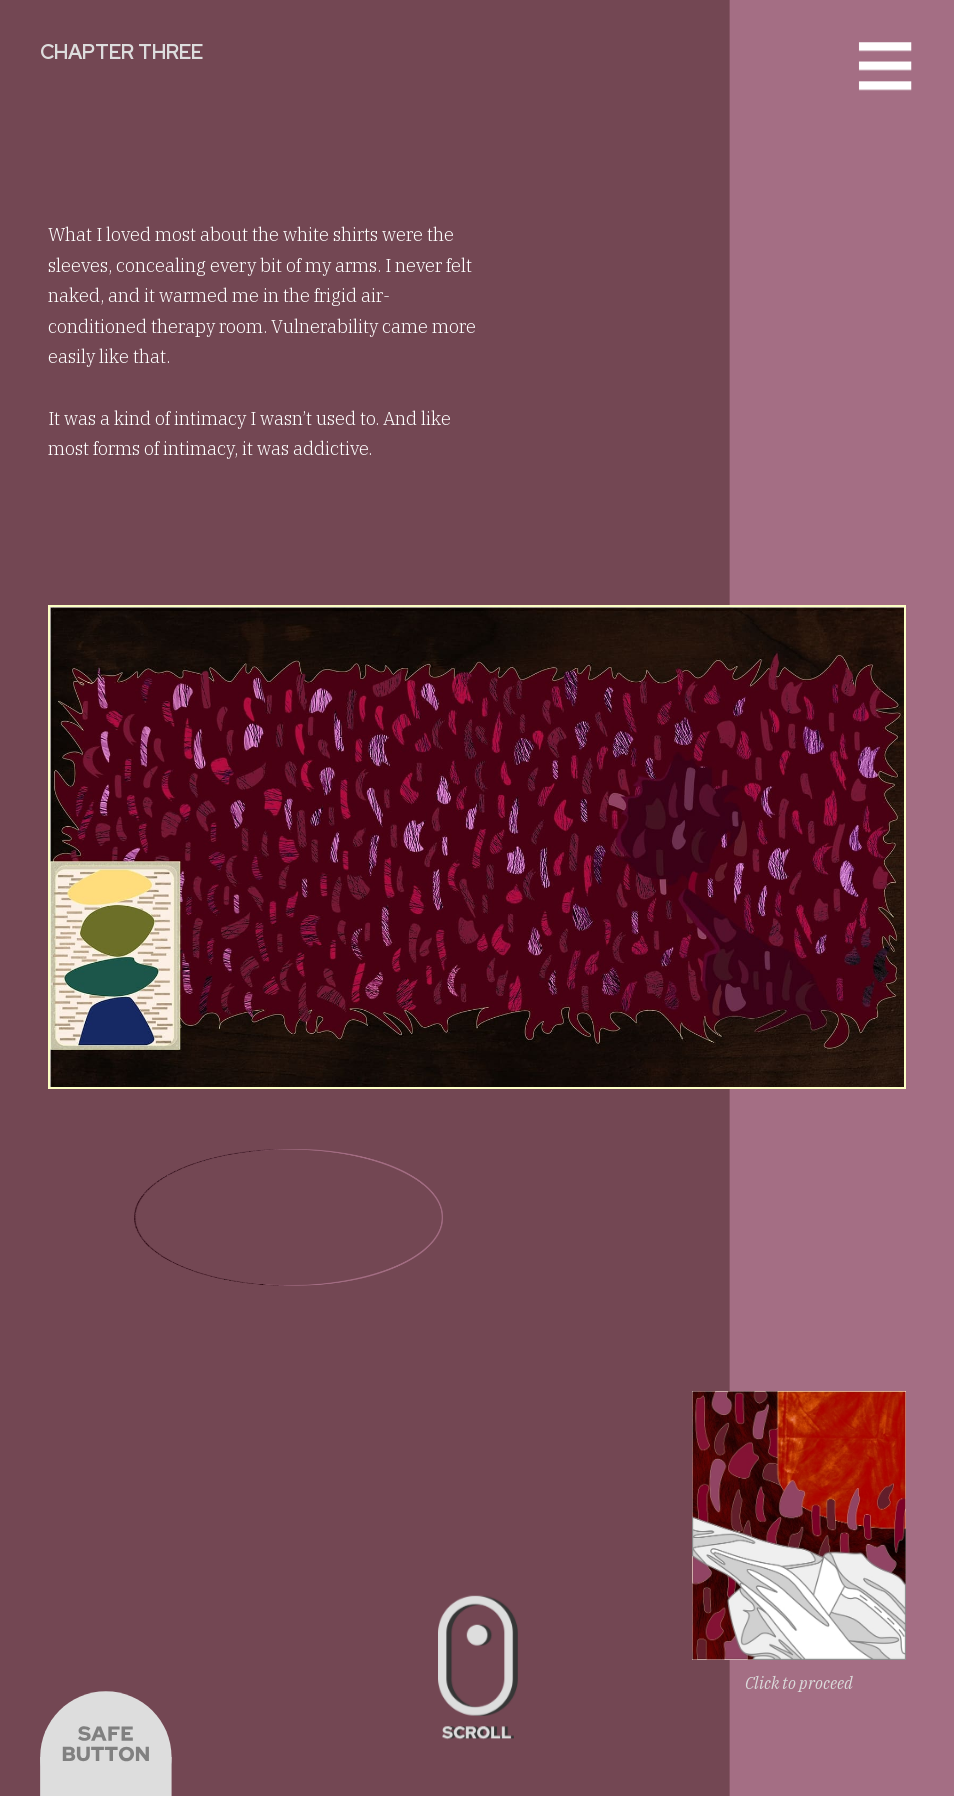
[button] (885, 67)
